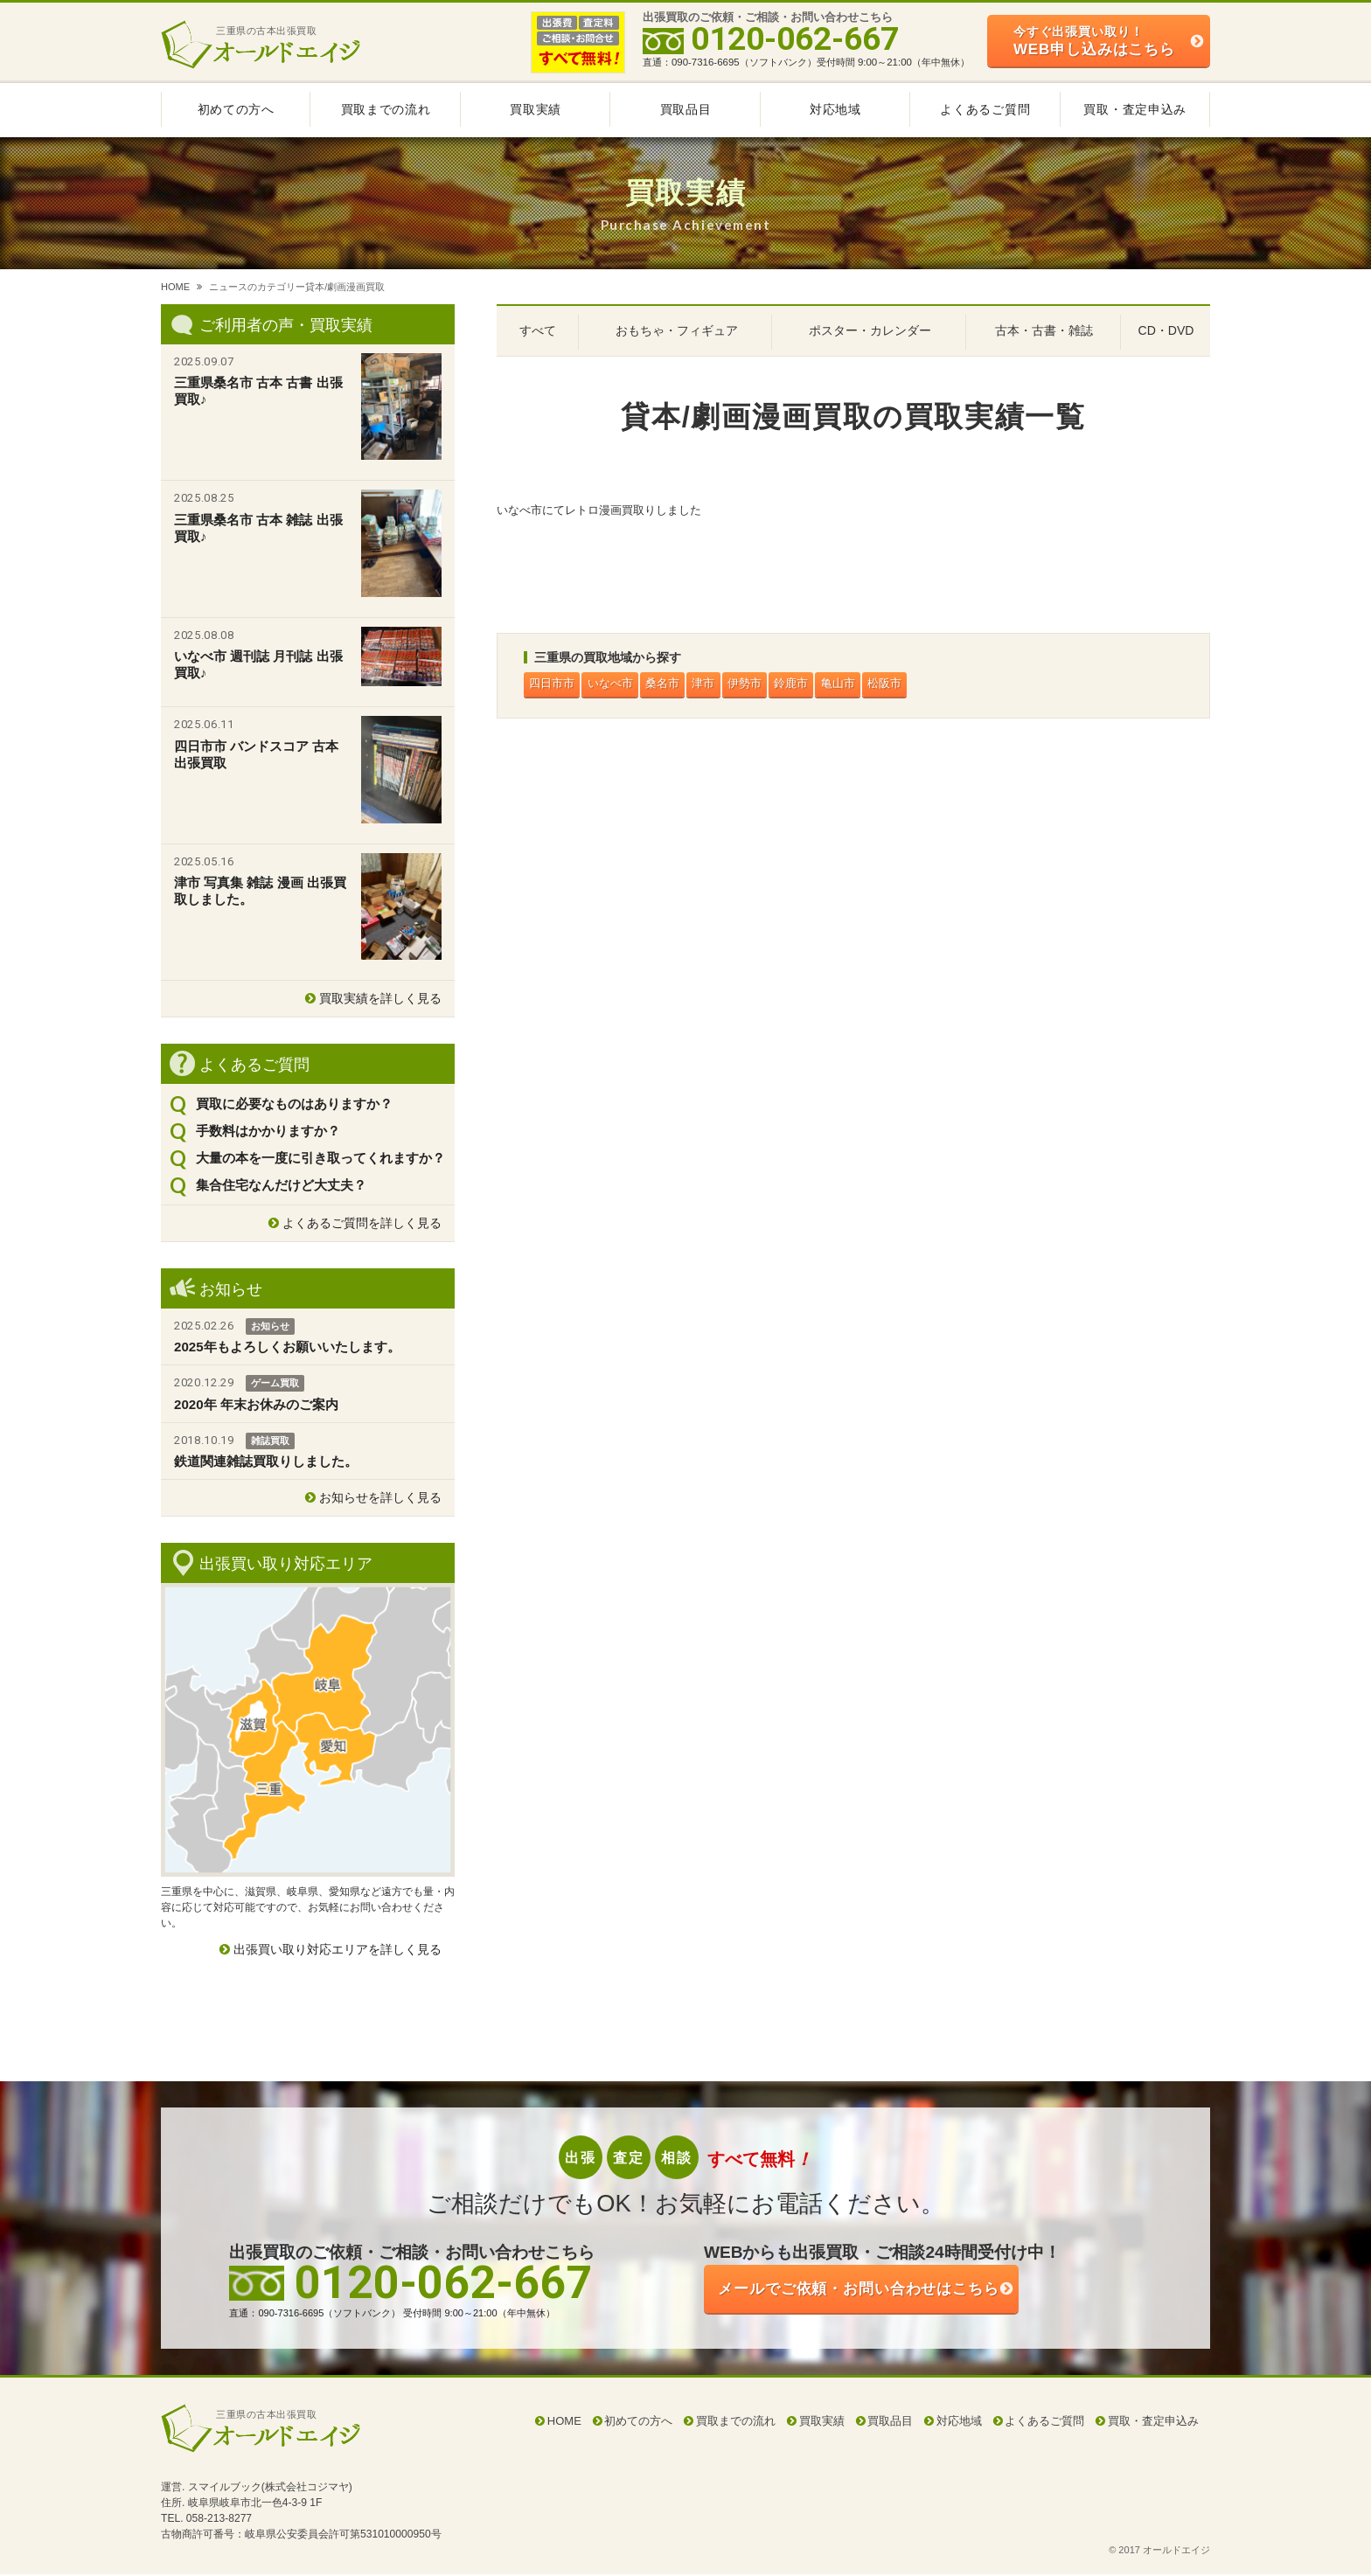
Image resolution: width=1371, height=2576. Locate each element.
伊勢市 (758, 684)
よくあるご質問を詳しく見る (362, 1223)
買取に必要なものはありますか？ (294, 1103)
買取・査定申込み (1135, 109)
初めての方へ (236, 109)
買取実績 (535, 109)
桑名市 (670, 684)
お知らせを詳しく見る (380, 1497)
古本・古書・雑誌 (1044, 330)
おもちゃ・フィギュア (677, 330)
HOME (175, 286)
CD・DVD (1166, 330)
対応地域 (835, 109)
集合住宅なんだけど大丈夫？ (281, 1184)
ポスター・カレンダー (870, 330)
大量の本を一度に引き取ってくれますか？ (320, 1157)
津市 (714, 684)
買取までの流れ (386, 109)
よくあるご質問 (985, 109)
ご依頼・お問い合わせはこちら (887, 2291)
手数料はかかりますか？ (268, 1130)
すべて (537, 330)
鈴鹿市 (808, 684)
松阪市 (908, 684)
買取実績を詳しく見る (380, 998)
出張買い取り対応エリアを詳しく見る (337, 1949)
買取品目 (686, 109)
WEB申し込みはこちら (1094, 41)
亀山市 (858, 684)
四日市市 (553, 684)
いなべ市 (614, 684)
